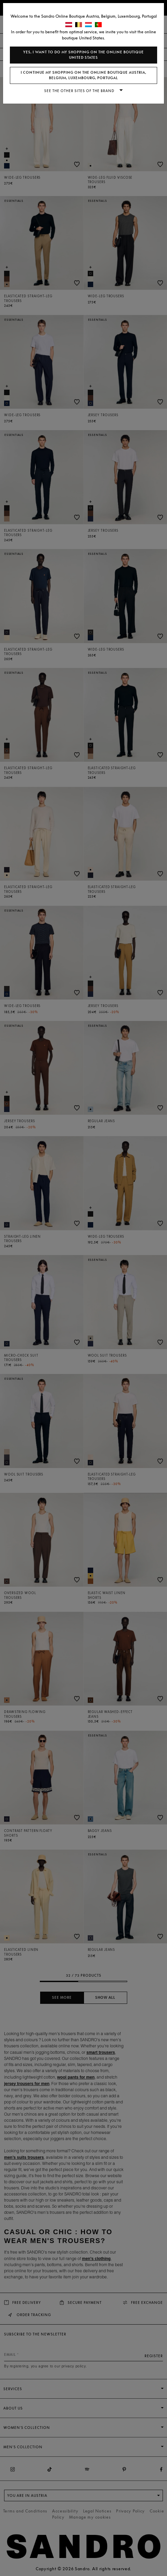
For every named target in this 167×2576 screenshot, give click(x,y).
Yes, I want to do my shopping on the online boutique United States (83, 55)
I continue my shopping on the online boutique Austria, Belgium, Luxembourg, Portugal (83, 75)
